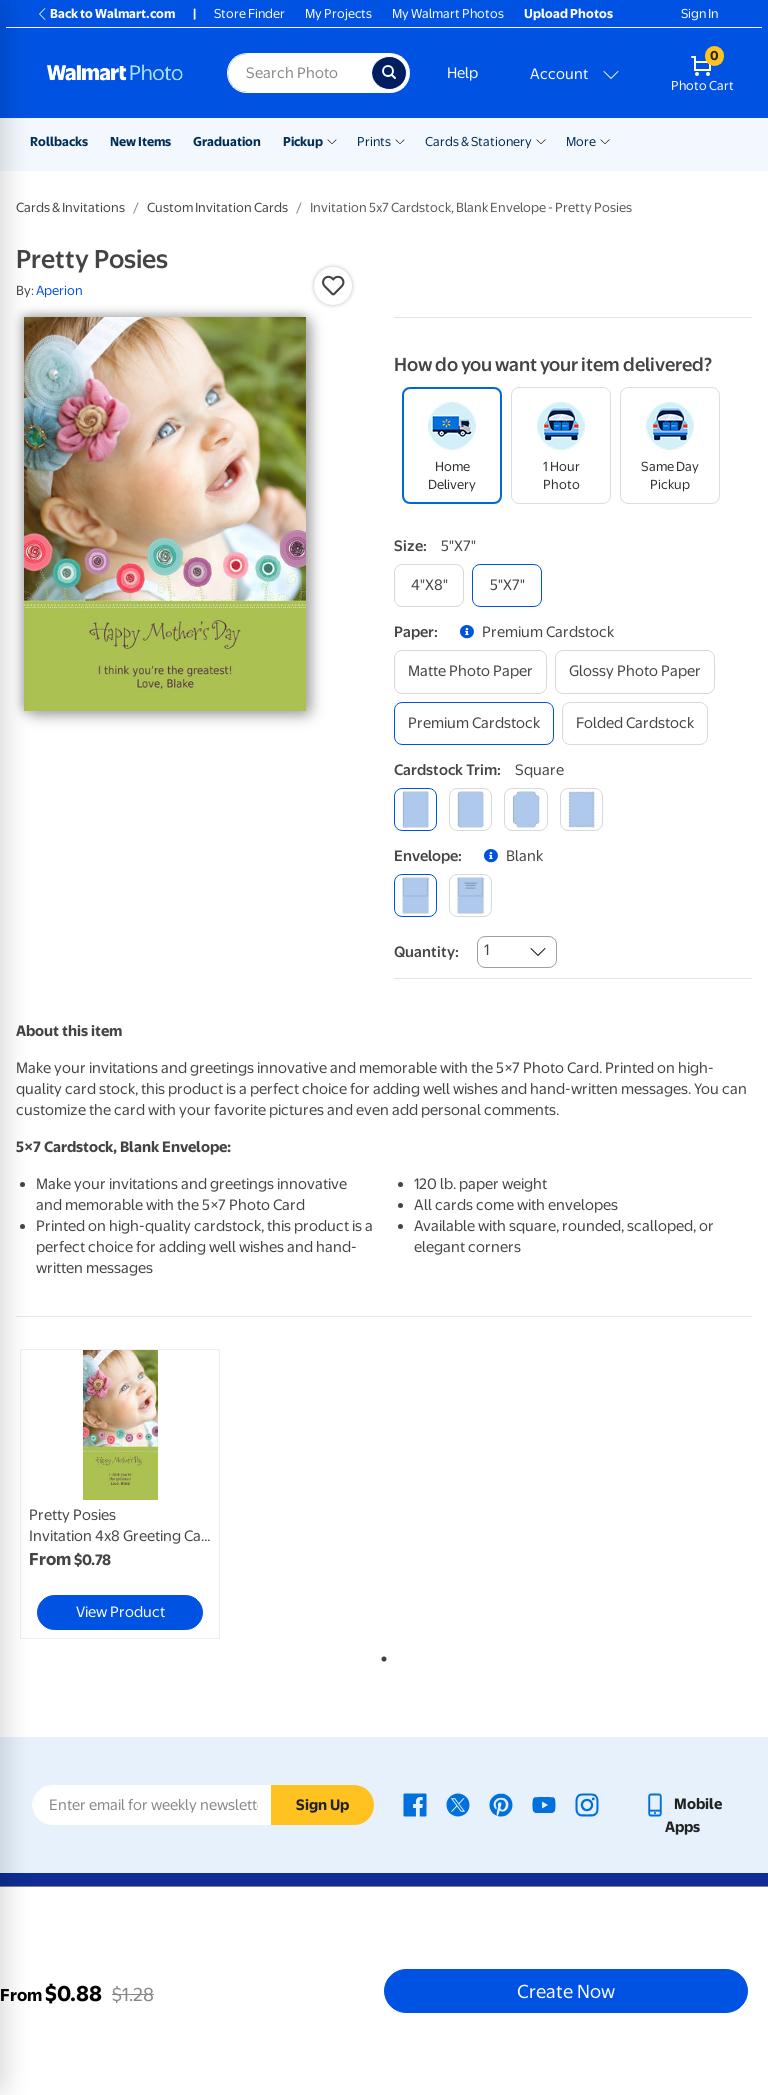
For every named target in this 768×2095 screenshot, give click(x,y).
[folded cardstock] (635, 723)
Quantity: (426, 952)
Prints (374, 141)
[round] (470, 809)
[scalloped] (581, 809)
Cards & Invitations (70, 207)
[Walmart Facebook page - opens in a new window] (415, 1804)
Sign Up (322, 1805)
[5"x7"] (507, 585)
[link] (120, 1494)
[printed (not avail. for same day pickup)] (470, 895)
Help (462, 73)
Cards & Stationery (478, 141)
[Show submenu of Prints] (400, 140)
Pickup (303, 141)
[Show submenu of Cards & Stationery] (541, 140)
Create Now (566, 1991)
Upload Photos (568, 13)
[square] (415, 809)
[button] (333, 286)
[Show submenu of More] (605, 140)
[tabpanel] (139, 1494)
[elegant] (525, 809)
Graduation (227, 141)
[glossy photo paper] (635, 671)
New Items (140, 141)
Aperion (59, 290)
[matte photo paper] (470, 671)
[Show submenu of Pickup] (332, 140)
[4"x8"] (429, 585)
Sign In (699, 13)
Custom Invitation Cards (217, 207)
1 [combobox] (486, 950)
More (581, 141)
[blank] (415, 895)
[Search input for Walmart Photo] (299, 73)
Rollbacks (59, 141)
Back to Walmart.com (105, 13)
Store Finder (249, 13)
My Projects (338, 13)
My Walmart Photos (448, 13)
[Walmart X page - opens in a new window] (458, 1804)
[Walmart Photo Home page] (115, 73)
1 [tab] (380, 1655)
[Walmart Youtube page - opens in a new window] (544, 1804)
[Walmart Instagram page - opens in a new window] (587, 1804)
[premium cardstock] (474, 723)
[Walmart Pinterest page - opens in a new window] (501, 1804)
